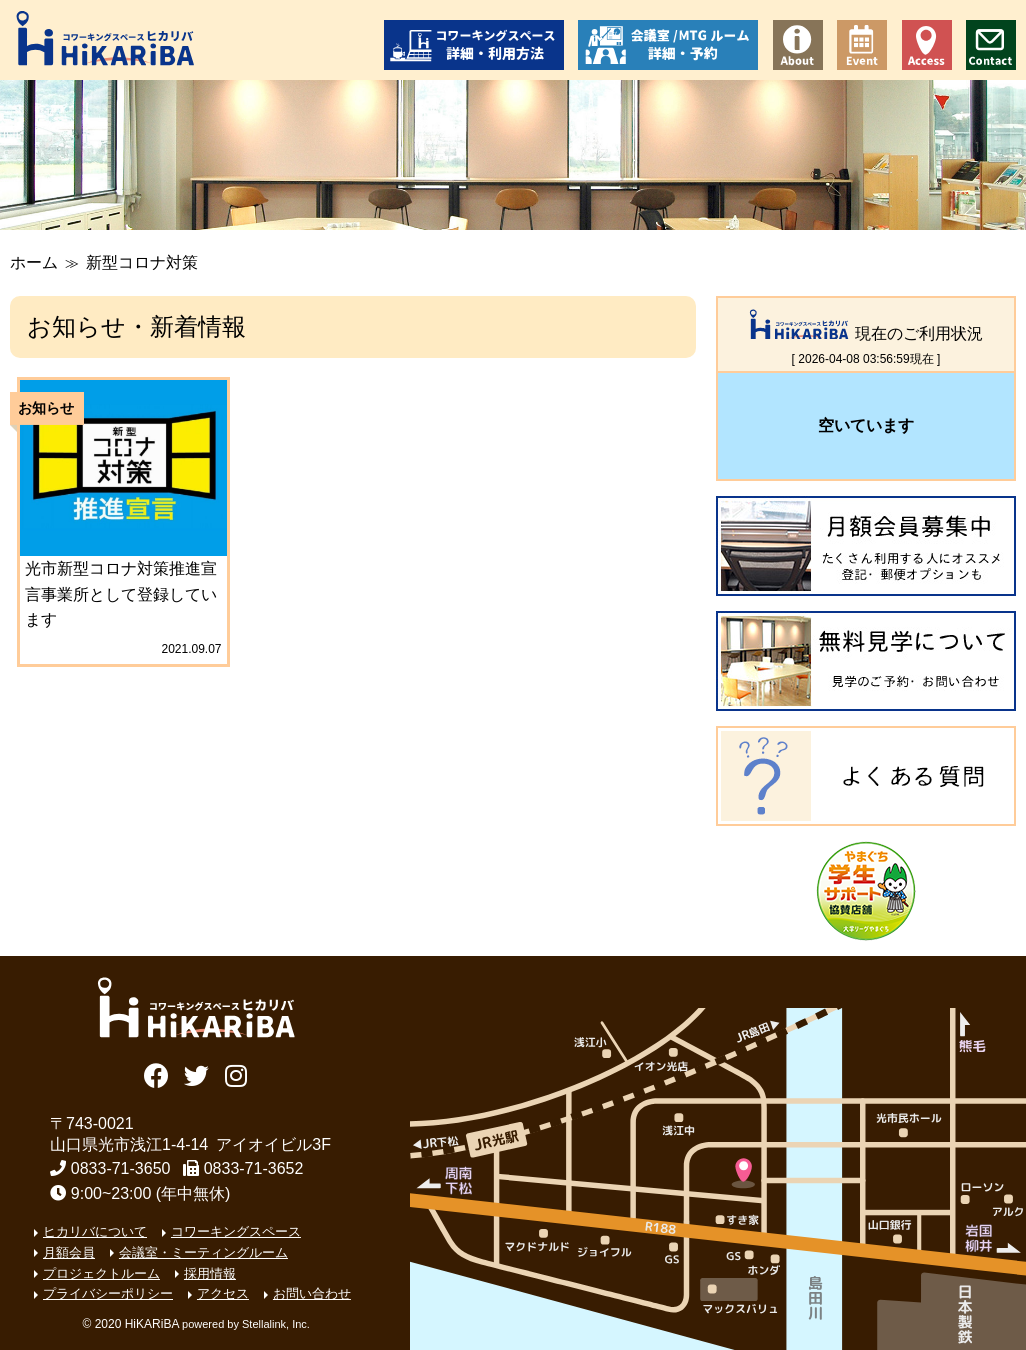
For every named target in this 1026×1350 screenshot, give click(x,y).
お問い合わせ (991, 45)
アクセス (927, 45)
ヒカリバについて (95, 1231)
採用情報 (210, 1273)
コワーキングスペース (236, 1231)
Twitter (196, 1073)
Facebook (156, 1073)
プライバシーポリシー (108, 1293)
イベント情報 (862, 45)
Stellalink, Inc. (276, 1324)
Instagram (235, 1073)
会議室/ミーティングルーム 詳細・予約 (668, 45)
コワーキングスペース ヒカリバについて (798, 45)
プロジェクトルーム (101, 1273)
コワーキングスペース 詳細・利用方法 (474, 45)
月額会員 (69, 1252)
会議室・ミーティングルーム (203, 1252)
